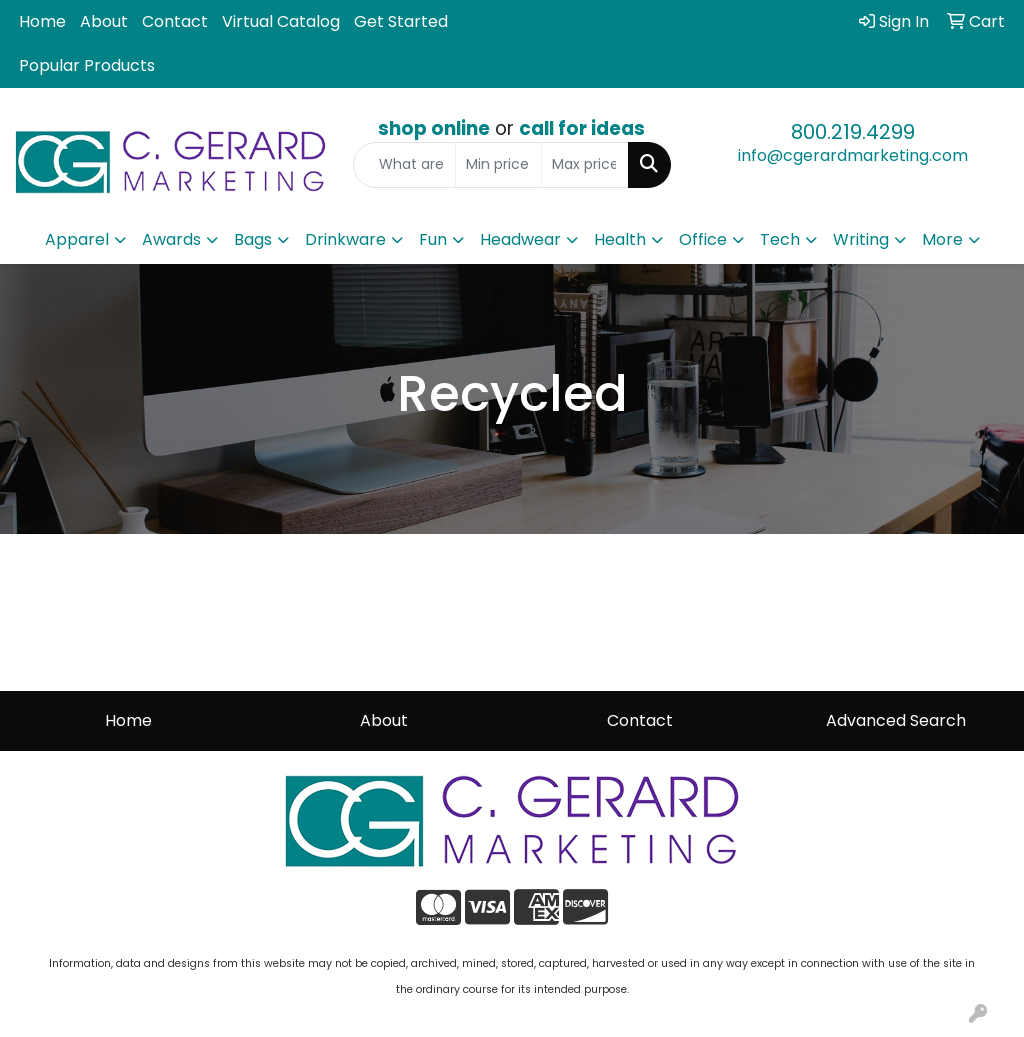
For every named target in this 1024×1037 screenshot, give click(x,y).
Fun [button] (433, 239)
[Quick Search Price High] (584, 165)
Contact (175, 21)
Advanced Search (896, 720)
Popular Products (87, 65)
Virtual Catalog (281, 21)
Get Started (401, 21)
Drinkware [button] (345, 239)
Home (42, 21)
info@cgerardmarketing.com (853, 155)
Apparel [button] (77, 239)
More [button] (942, 239)
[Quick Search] (404, 165)
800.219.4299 (853, 132)
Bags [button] (253, 239)
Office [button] (703, 239)
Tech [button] (780, 239)
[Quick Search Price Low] (498, 165)
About (104, 21)
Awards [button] (171, 239)
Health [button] (620, 239)
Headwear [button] (520, 239)
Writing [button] (861, 239)
